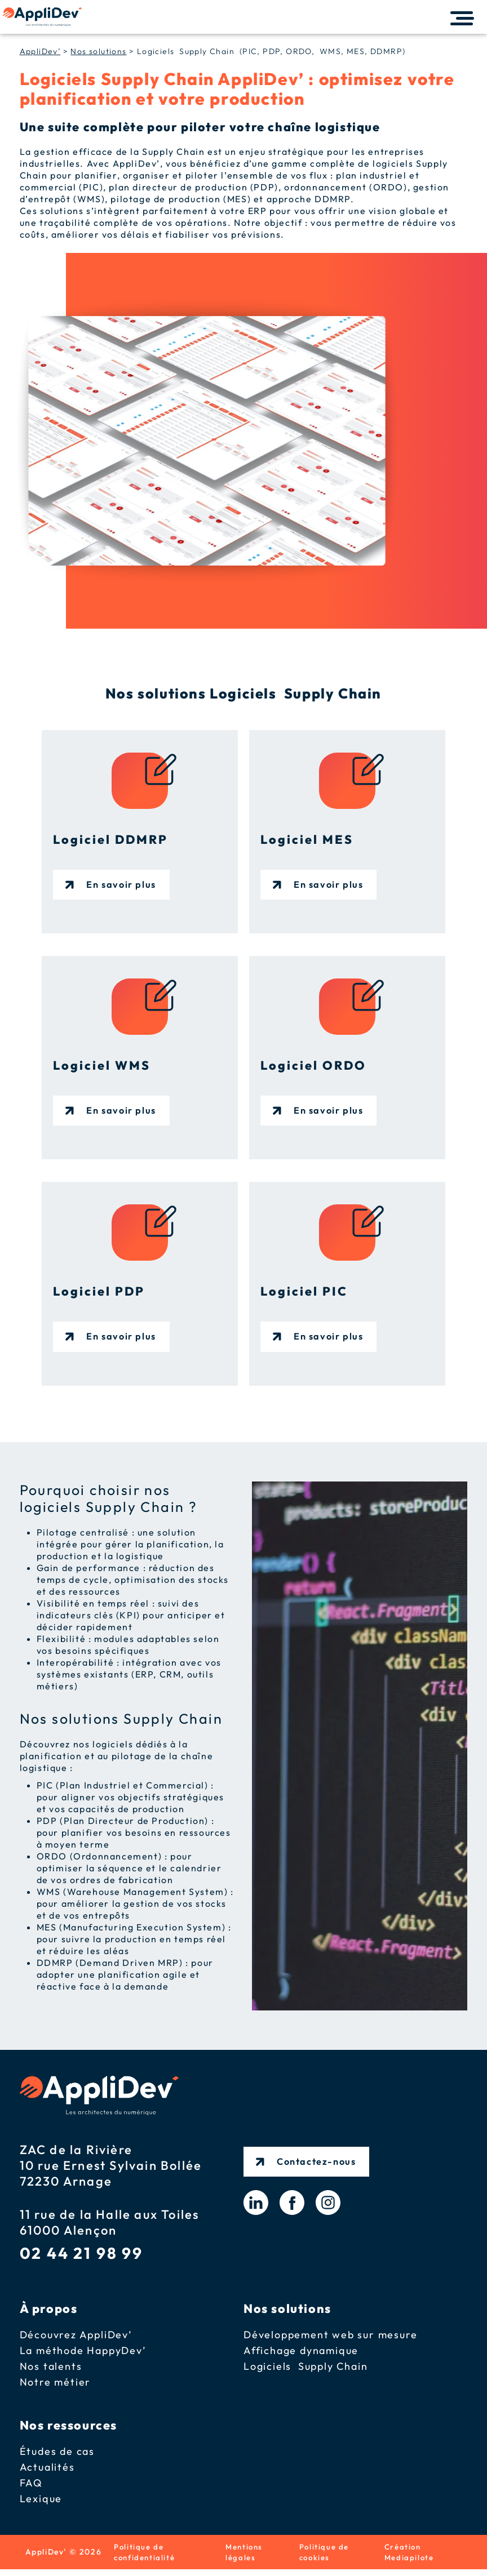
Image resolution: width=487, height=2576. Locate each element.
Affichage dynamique (301, 2353)
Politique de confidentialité (147, 2556)
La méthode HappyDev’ (83, 2353)
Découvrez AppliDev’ (76, 2337)
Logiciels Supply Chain (306, 2369)
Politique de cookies (326, 2556)
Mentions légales (246, 2556)
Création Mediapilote (411, 2556)
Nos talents (51, 2369)
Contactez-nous (319, 2158)
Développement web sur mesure (330, 2337)
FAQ (31, 2485)
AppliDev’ (40, 51)
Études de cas (57, 2454)
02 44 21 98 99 (81, 2254)
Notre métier (55, 2384)
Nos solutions (98, 51)
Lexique (41, 2501)
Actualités (47, 2469)
